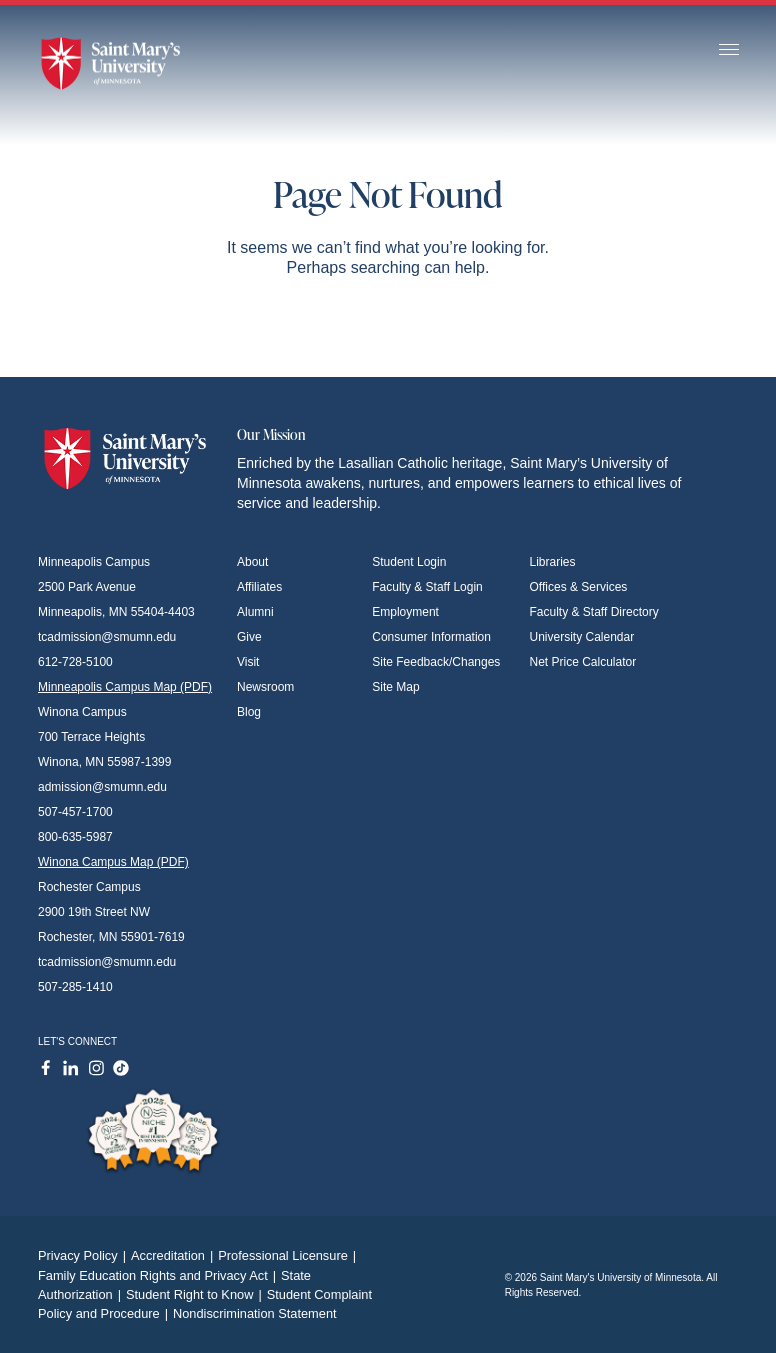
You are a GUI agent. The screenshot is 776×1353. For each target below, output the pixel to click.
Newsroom (265, 687)
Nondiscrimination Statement (255, 1313)
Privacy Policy (84, 1255)
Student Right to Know (196, 1294)
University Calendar (582, 637)
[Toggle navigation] (729, 50)
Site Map (395, 687)
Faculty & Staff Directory (594, 612)
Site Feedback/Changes (436, 662)
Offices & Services (579, 587)
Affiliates (259, 587)
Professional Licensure (289, 1255)
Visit (248, 662)
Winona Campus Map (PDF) (113, 862)
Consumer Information (431, 637)
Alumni (255, 612)
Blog (249, 712)
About (252, 562)
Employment (405, 612)
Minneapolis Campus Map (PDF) (125, 687)
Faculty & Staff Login (427, 587)
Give (249, 637)
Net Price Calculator (583, 662)
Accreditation (174, 1255)
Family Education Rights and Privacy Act (159, 1275)
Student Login (409, 562)
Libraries (553, 562)
